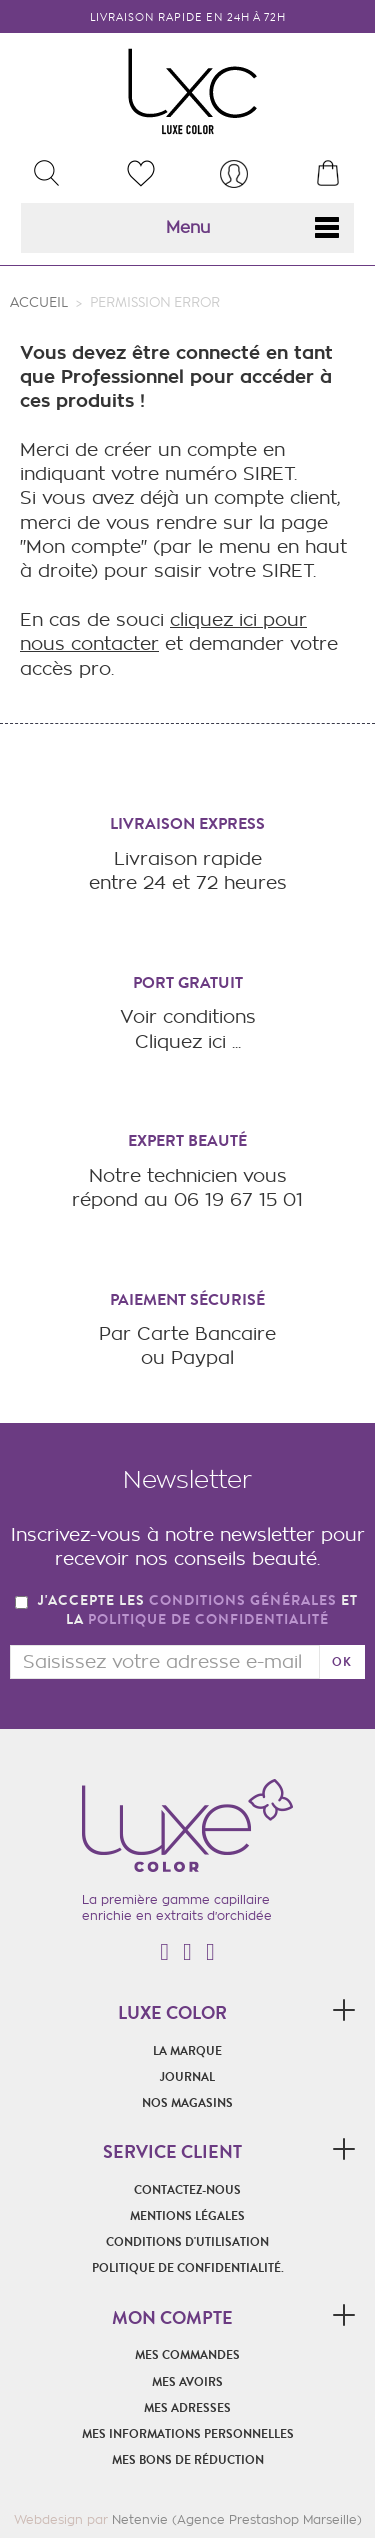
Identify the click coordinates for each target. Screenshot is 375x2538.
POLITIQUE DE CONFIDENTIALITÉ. (188, 2268)
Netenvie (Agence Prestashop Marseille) (237, 2519)
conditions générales (243, 1600)
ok (342, 1662)
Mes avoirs (187, 2382)
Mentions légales (187, 2216)
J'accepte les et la (198, 1611)
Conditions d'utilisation (187, 2242)
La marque (187, 2051)
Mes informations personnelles (188, 2434)
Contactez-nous (187, 2190)
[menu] (234, 174)
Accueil (39, 303)
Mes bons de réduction (188, 2460)
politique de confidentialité (208, 1619)
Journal (187, 2077)
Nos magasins (187, 2103)
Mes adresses (187, 2408)
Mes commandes (187, 2355)
